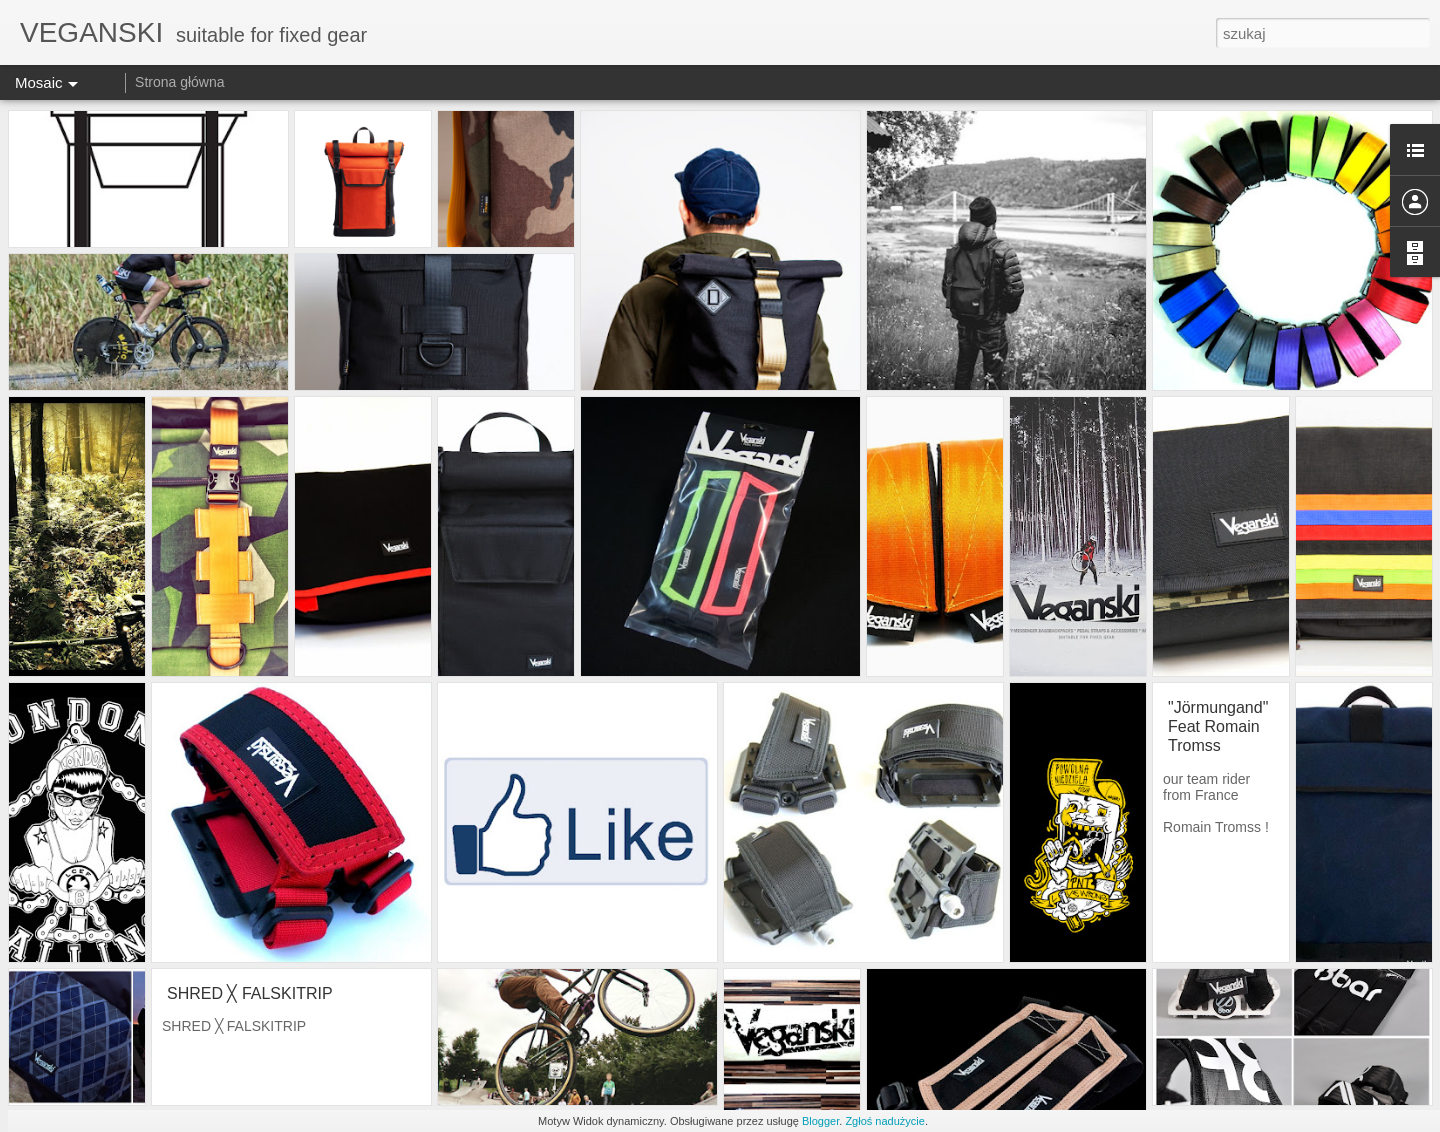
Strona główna (180, 82)
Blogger (820, 1121)
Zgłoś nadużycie (885, 1121)
